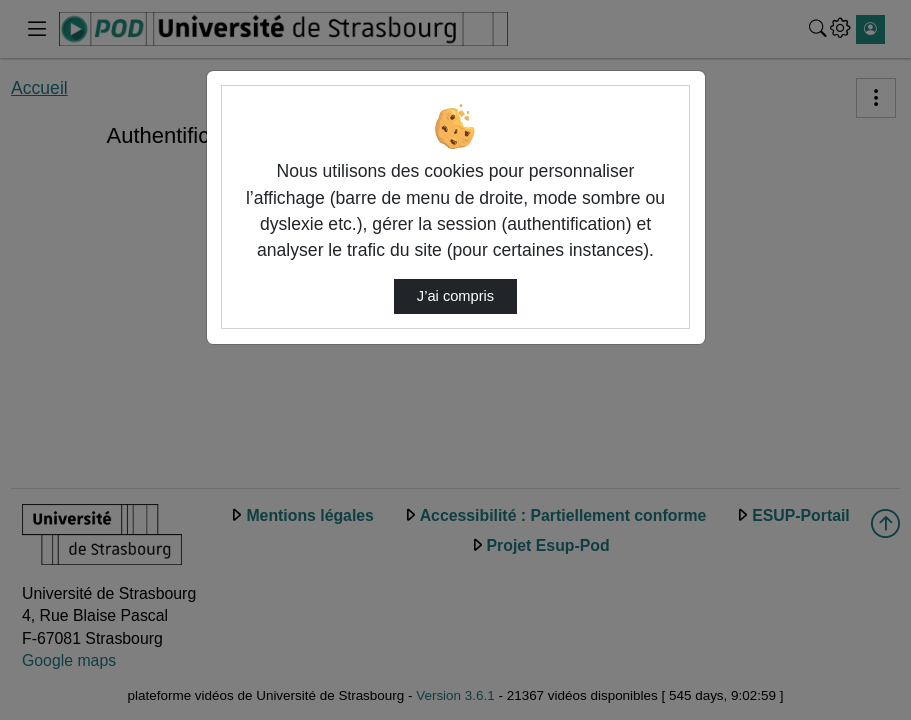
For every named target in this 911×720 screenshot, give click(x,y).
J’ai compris (455, 296)
